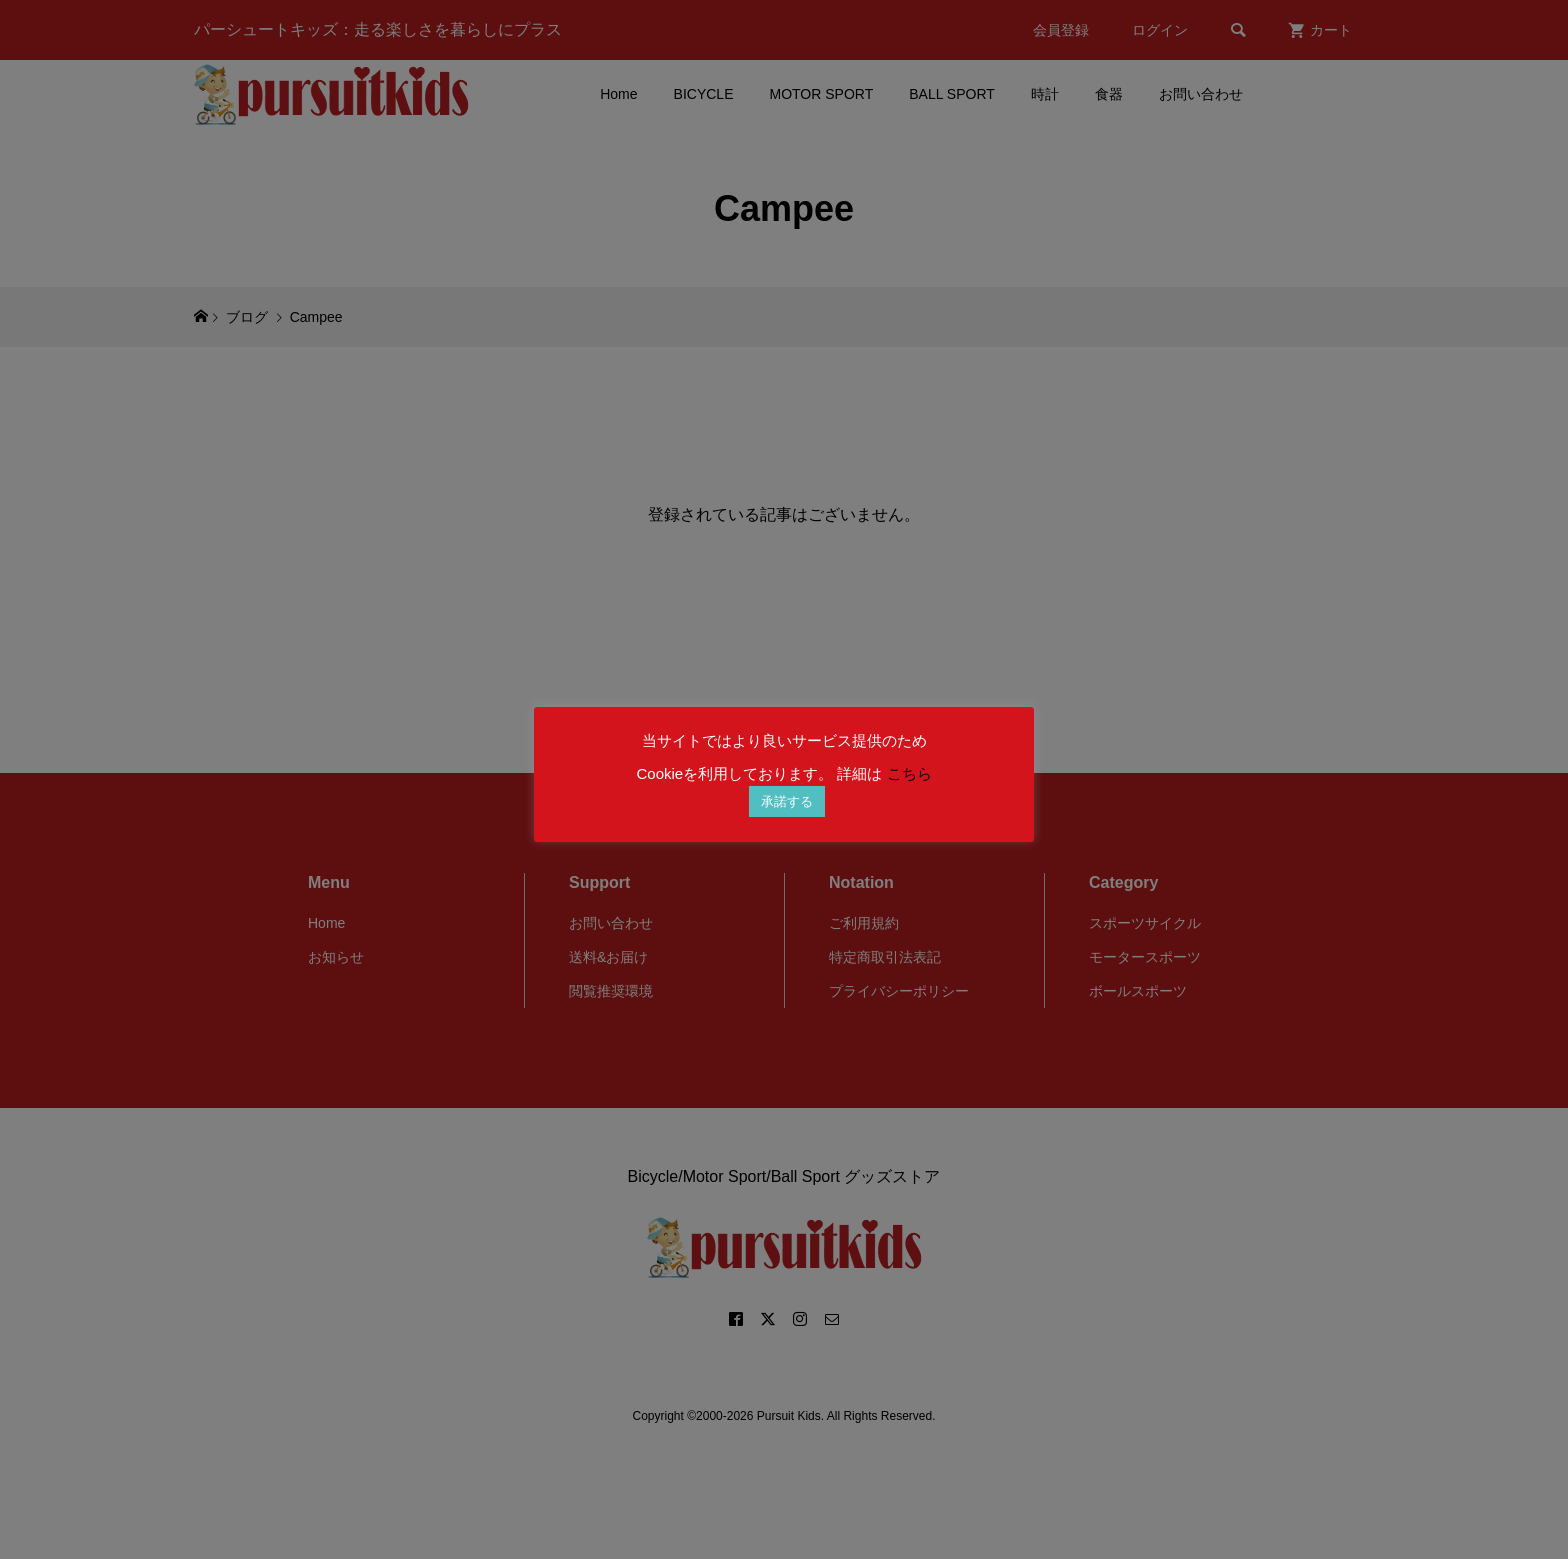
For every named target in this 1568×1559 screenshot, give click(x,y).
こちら (909, 773)
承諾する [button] (787, 801)
